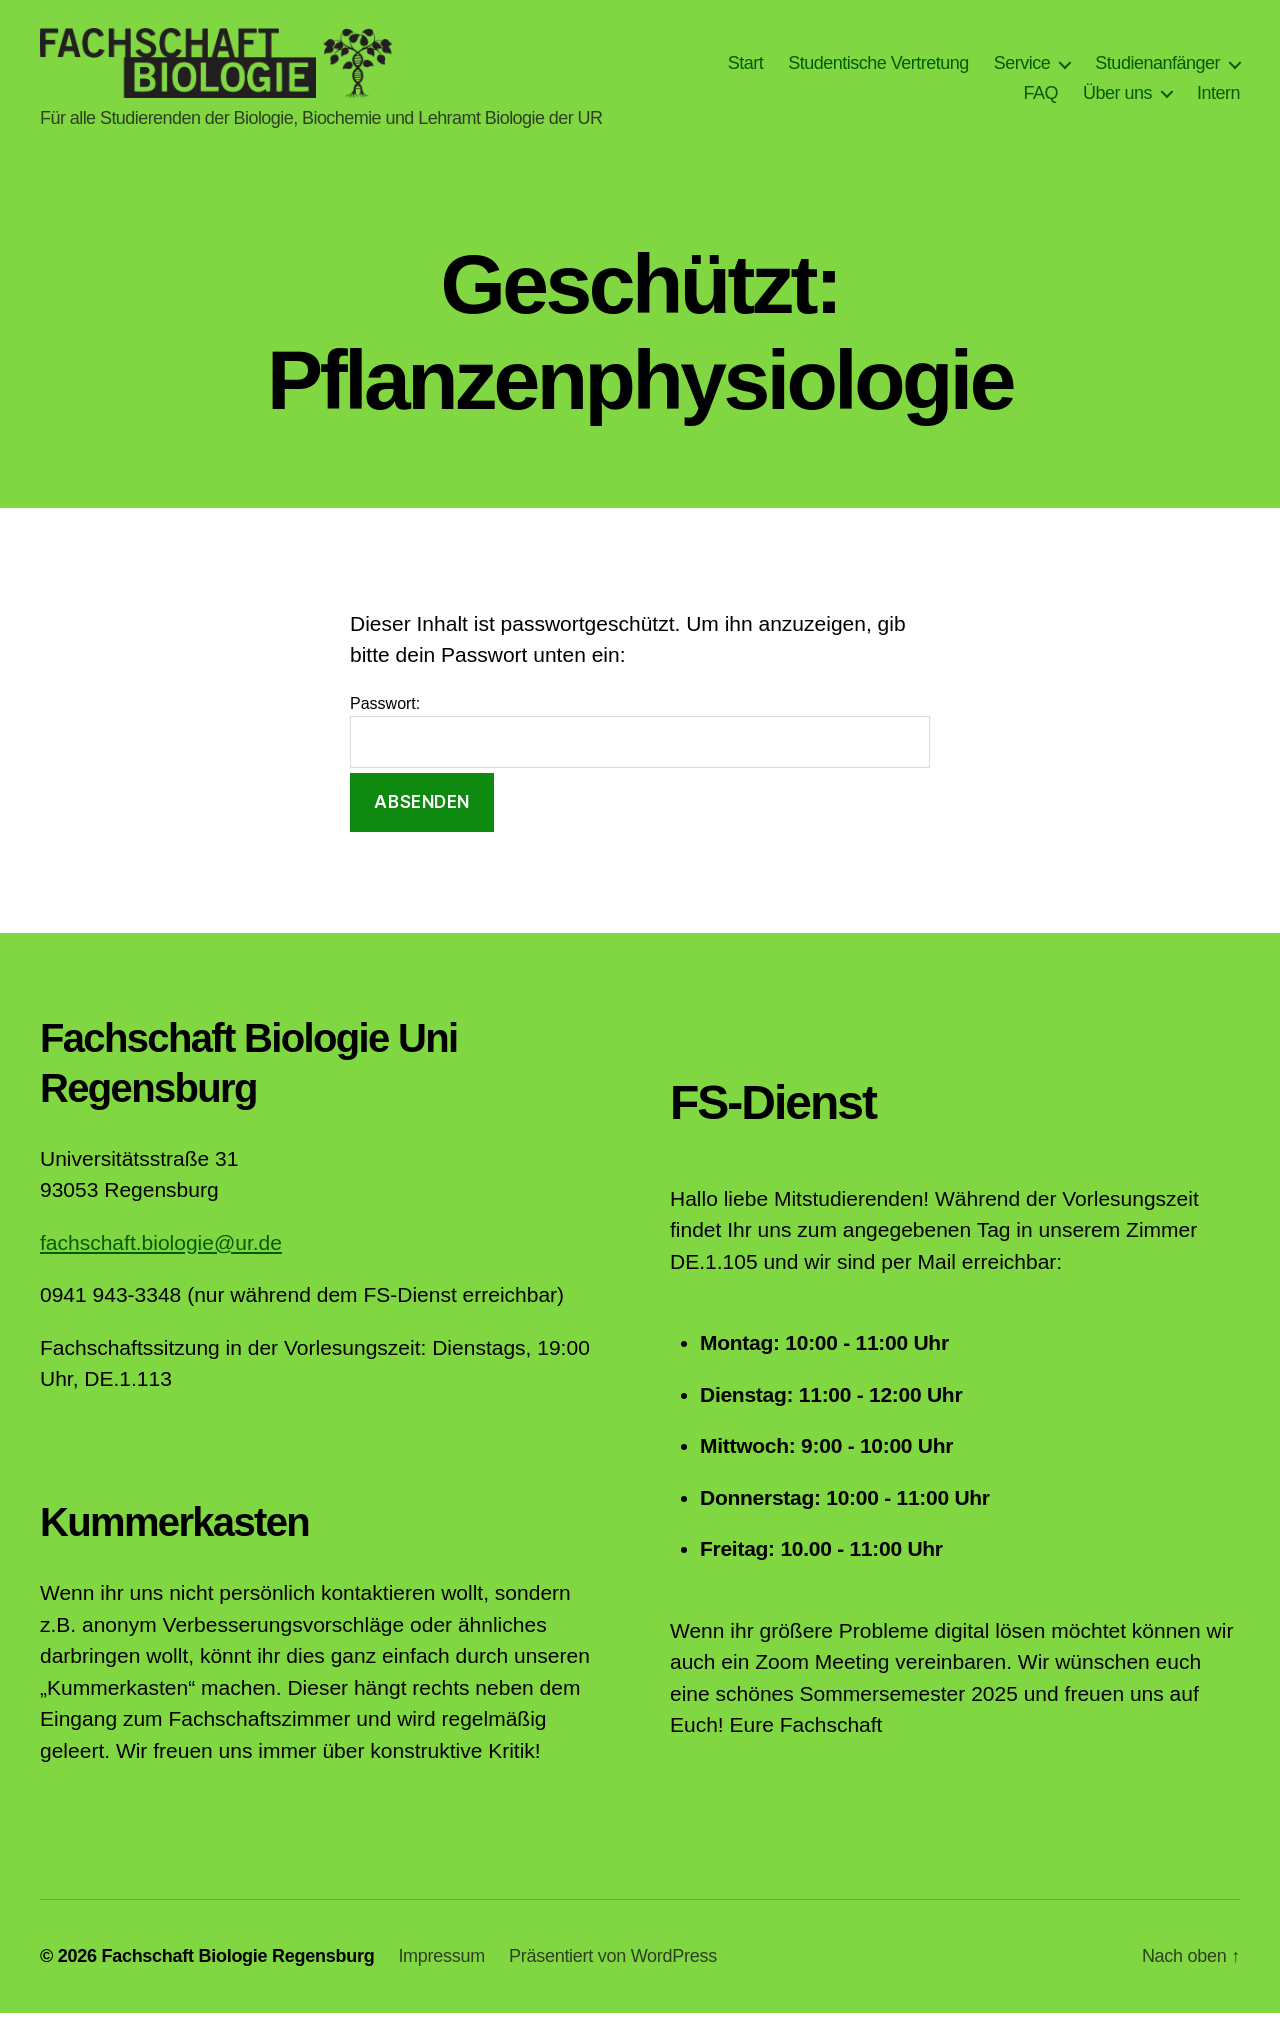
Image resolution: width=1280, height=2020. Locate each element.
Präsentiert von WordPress (613, 1963)
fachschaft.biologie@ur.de (161, 1249)
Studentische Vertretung (878, 66)
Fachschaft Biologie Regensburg (237, 1963)
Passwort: (640, 738)
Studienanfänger (1157, 66)
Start (746, 66)
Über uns (1117, 96)
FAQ (1040, 96)
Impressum (441, 1963)
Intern (1218, 96)
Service (1022, 66)
